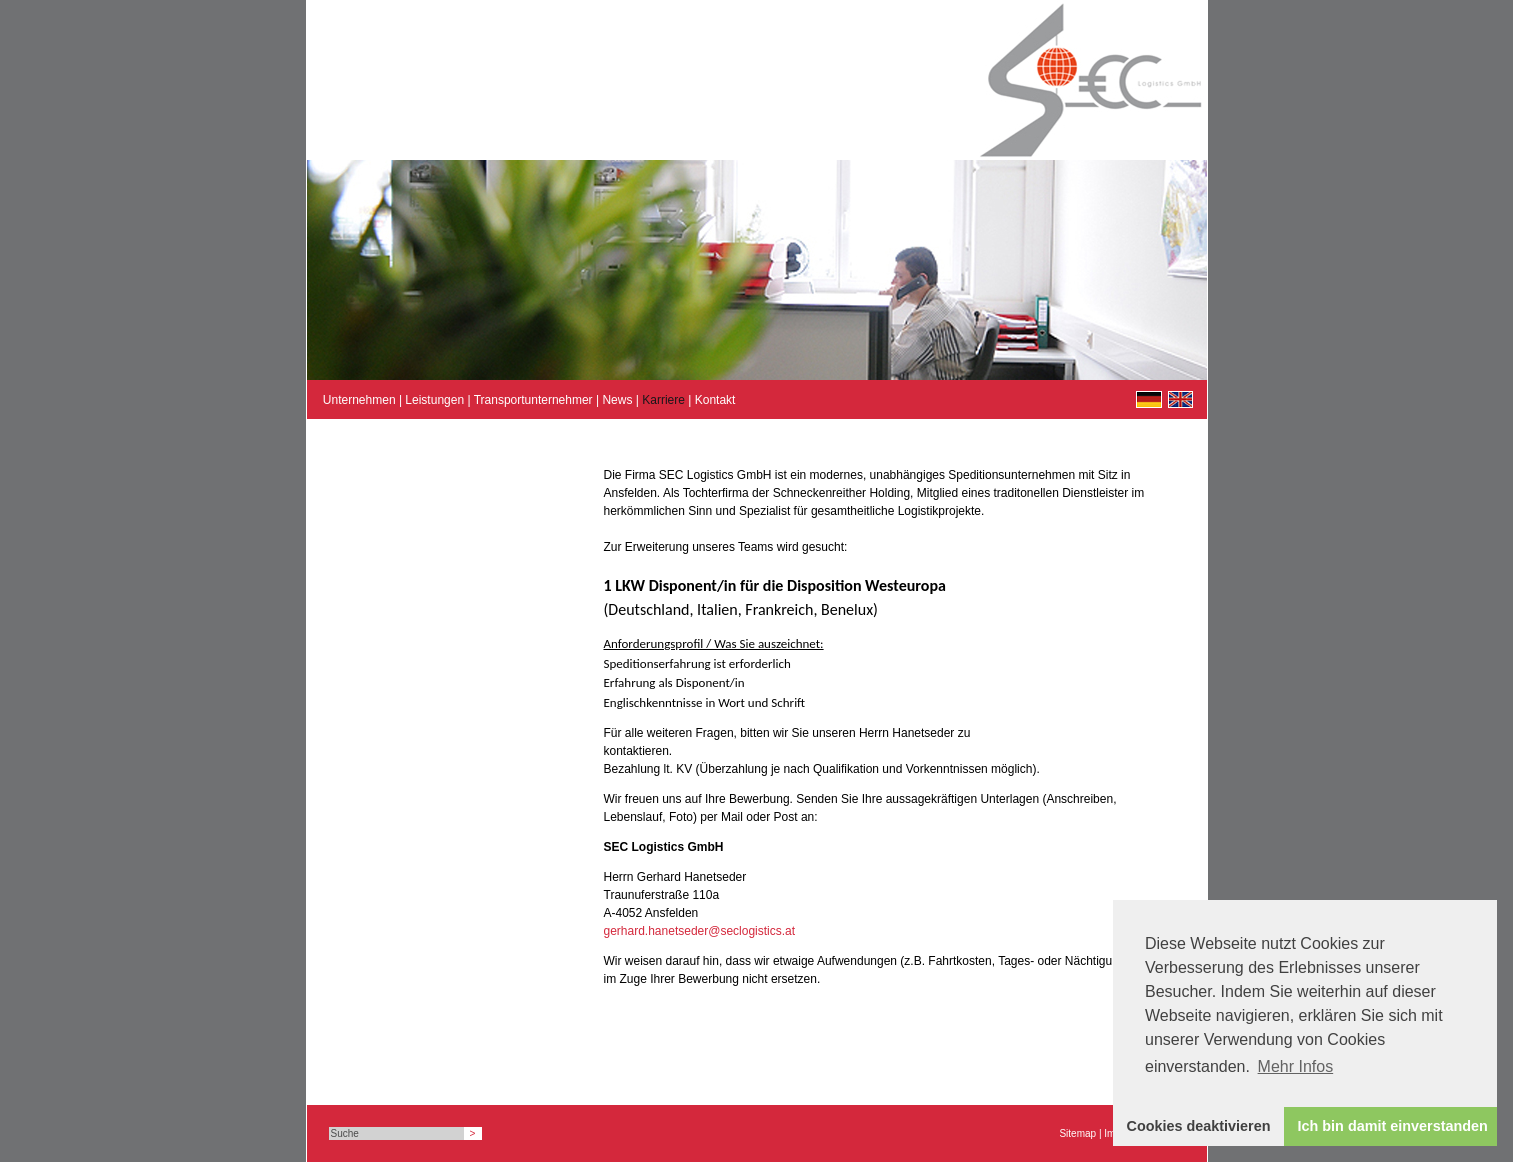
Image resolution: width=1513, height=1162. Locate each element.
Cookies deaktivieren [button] (1199, 1126)
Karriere (663, 400)
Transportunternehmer (533, 400)
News (617, 400)
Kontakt (715, 400)
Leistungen (434, 400)
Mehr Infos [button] (1296, 1066)
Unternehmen (359, 400)
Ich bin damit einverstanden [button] (1393, 1126)
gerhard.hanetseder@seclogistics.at (700, 931)
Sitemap (1077, 1133)
